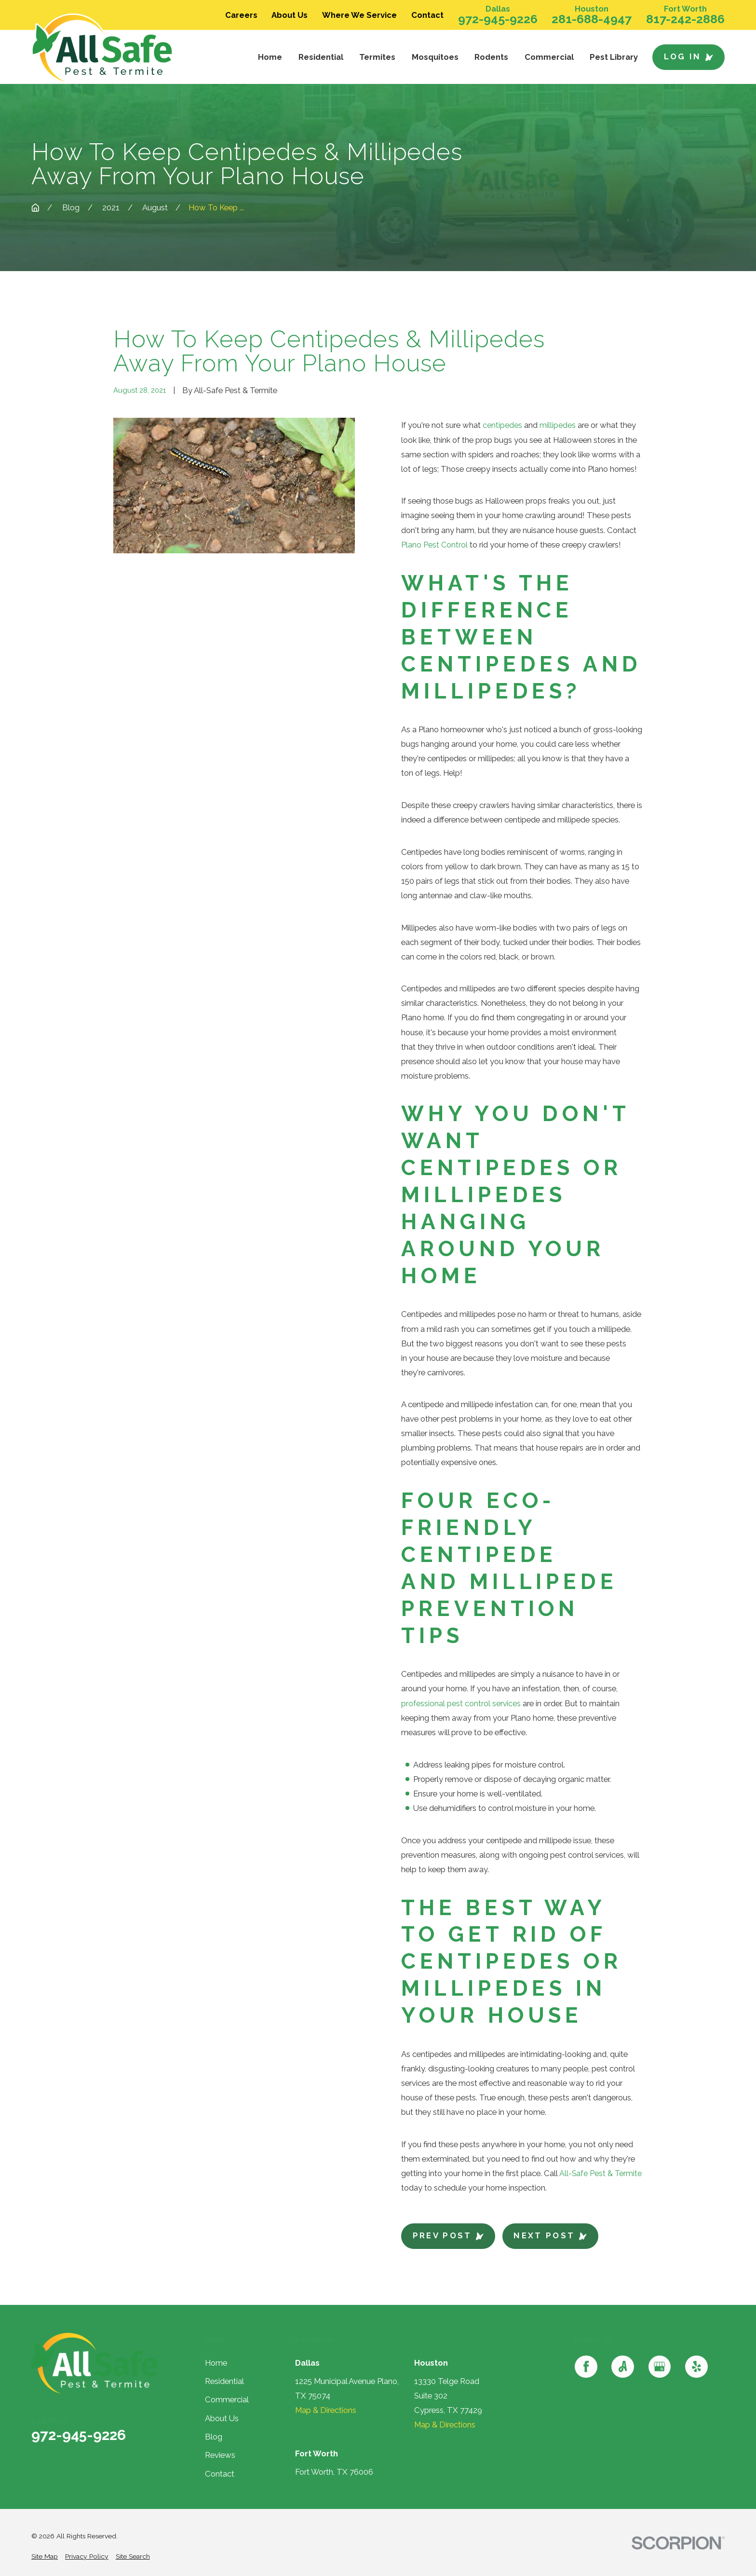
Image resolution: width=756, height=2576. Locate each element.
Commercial (227, 2398)
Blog (213, 2435)
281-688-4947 (592, 19)
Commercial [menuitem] (549, 57)
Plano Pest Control (434, 544)
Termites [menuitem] (377, 57)
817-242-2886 (685, 19)
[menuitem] (44, 2555)
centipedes (502, 425)
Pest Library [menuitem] (614, 57)
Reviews (220, 2454)
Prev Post (448, 2234)
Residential (224, 2380)
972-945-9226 (498, 19)
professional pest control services (460, 1702)
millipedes (558, 425)
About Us (289, 15)
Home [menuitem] (270, 57)
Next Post (550, 2234)
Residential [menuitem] (320, 57)
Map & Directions (325, 2409)
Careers (241, 15)
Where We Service (359, 15)
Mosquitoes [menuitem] (435, 57)
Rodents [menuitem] (491, 57)
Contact (427, 15)
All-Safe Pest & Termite (600, 2172)
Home (216, 2361)
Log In (689, 56)
